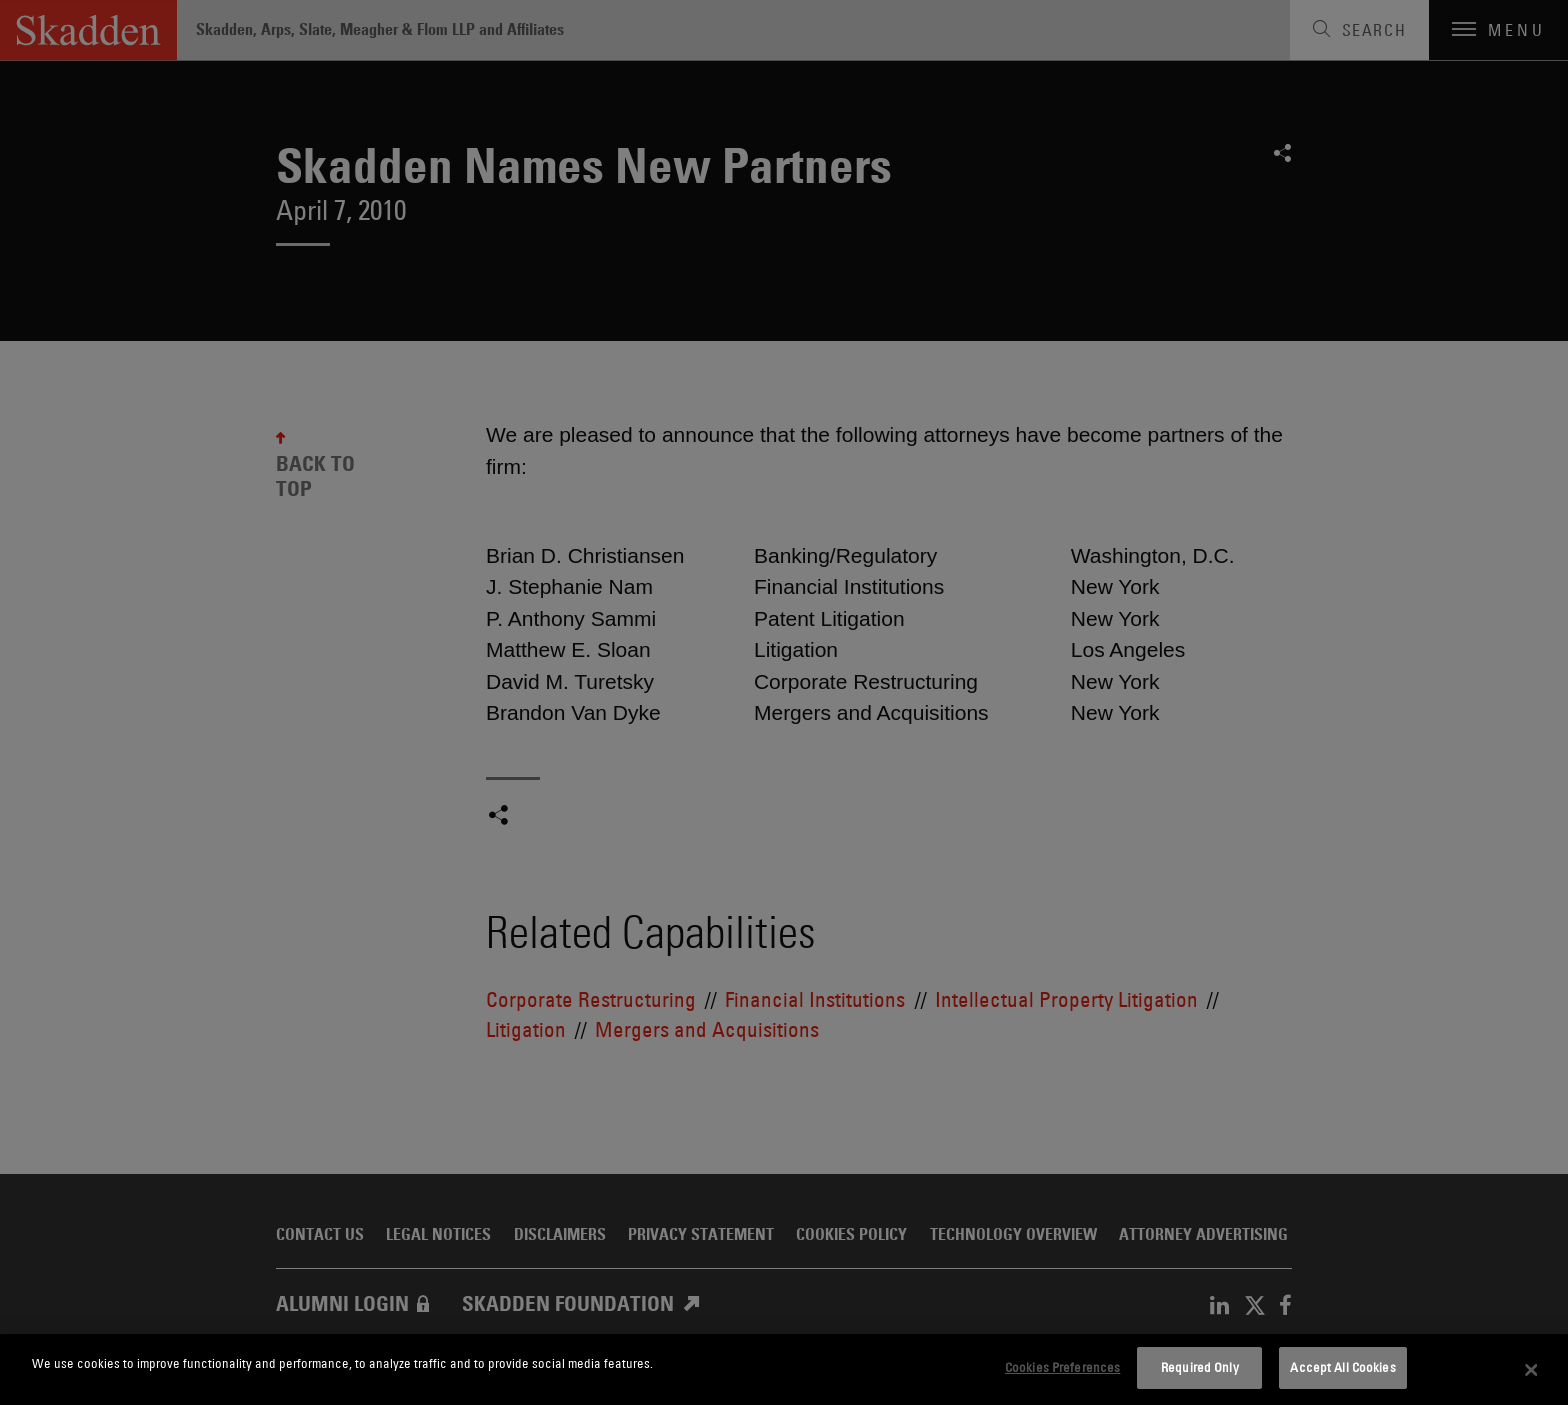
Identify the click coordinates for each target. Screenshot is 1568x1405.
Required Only (1200, 1367)
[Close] (1532, 1370)
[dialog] (784, 1369)
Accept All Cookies (1342, 1367)
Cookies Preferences (1062, 1367)
